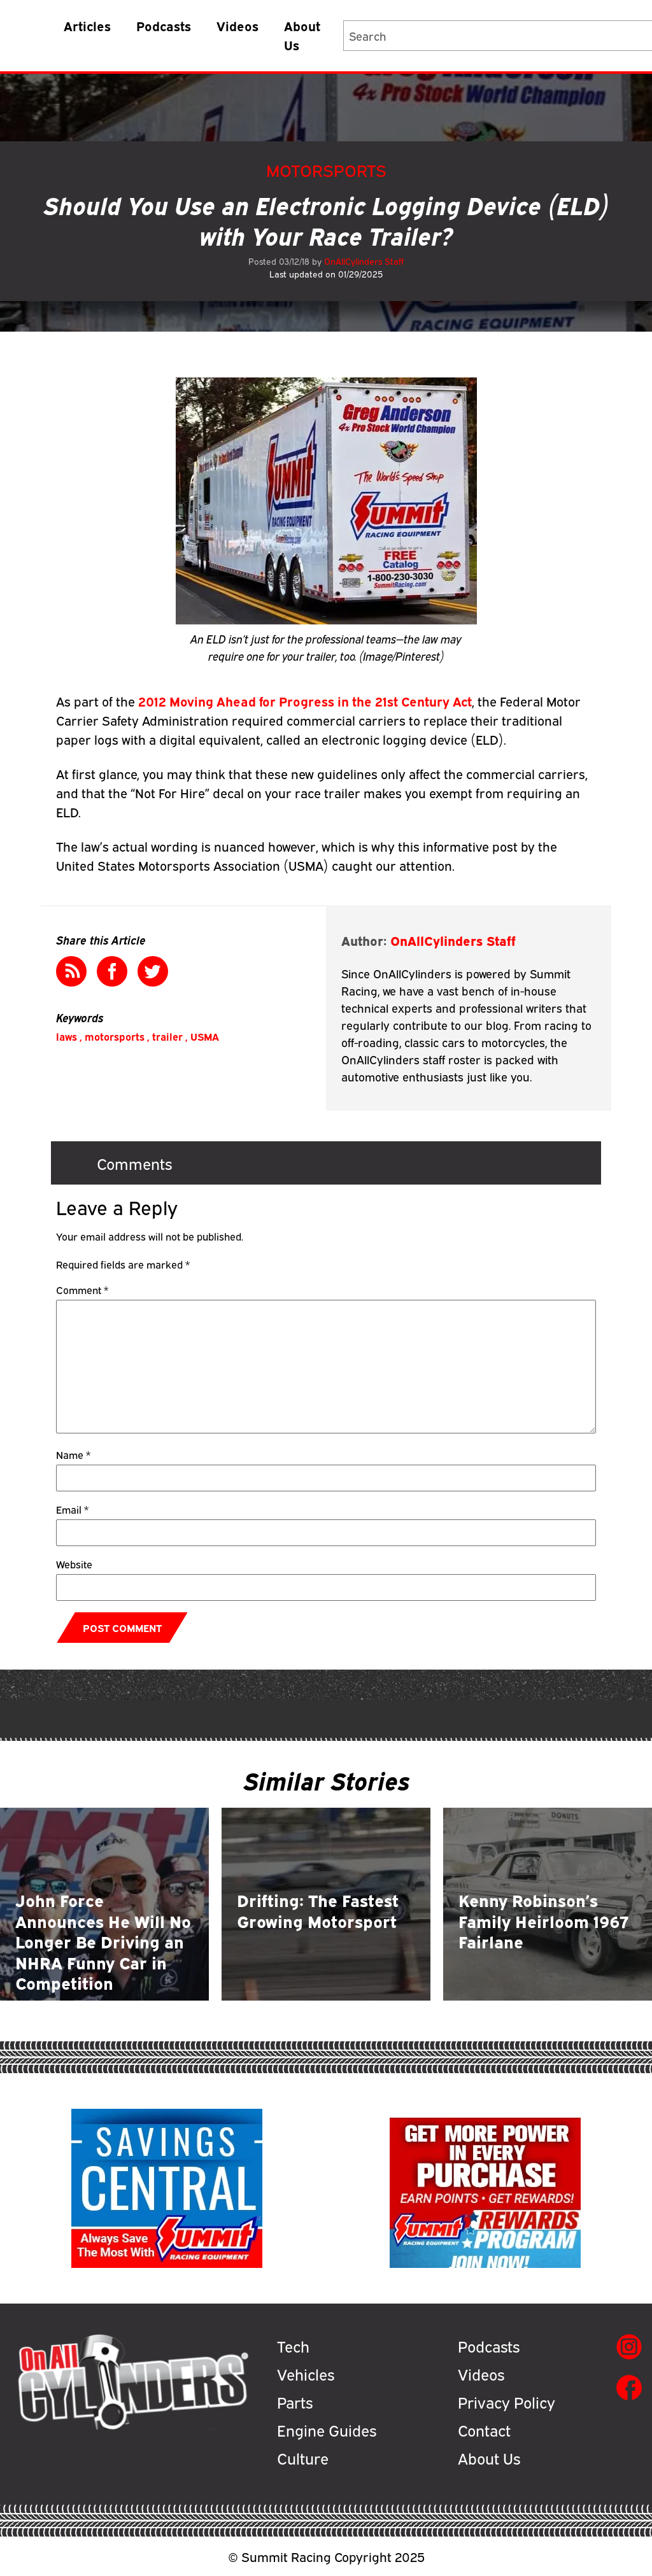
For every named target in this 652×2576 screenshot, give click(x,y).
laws (66, 1036)
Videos (237, 25)
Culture (303, 2457)
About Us (302, 35)
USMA (204, 1036)
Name (73, 1454)
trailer (167, 1036)
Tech (293, 2345)
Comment (82, 1290)
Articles (87, 25)
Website (74, 1564)
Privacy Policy (506, 2401)
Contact (484, 2429)
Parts (295, 2401)
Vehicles (305, 2373)
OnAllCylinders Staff (364, 261)
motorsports (115, 1036)
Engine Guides (326, 2429)
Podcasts (163, 25)
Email (72, 1509)
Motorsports (326, 169)
